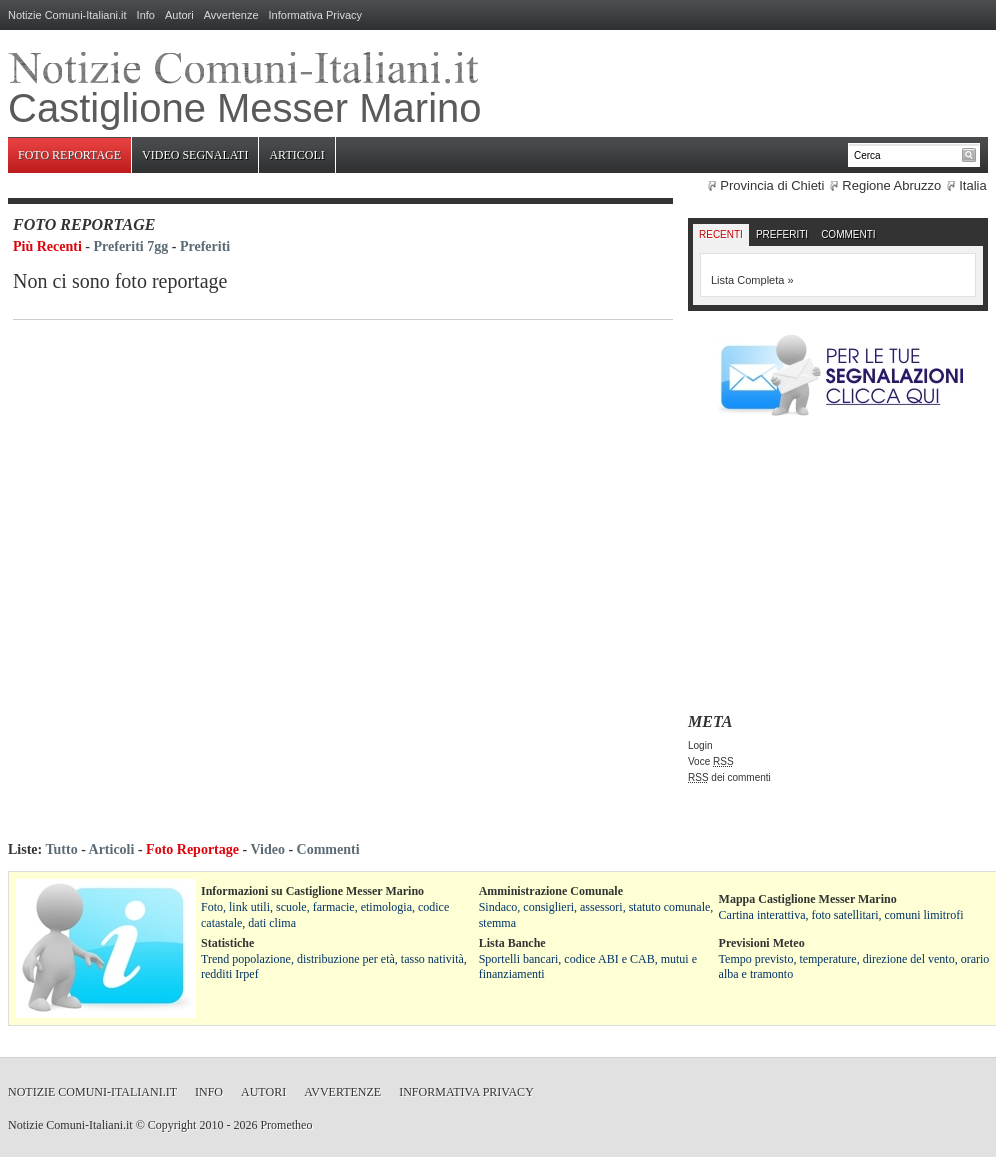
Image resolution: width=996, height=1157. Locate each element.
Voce (711, 761)
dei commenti (729, 777)
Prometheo (286, 1125)
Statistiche (227, 943)
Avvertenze (231, 15)
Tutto (61, 849)
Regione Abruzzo (891, 185)
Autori (179, 15)
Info (146, 15)
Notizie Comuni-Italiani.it (67, 15)
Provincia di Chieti (772, 185)
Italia (972, 185)
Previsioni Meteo (762, 943)
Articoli (296, 155)
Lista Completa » (752, 280)
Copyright (172, 1125)
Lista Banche (512, 943)
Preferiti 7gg (131, 246)
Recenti (721, 234)
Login (700, 745)
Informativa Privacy (316, 15)
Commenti (848, 234)
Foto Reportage (69, 155)
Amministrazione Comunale (551, 891)
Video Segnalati (195, 155)
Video (267, 849)
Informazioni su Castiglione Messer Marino (312, 891)
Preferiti (205, 246)
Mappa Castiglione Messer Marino (808, 899)
